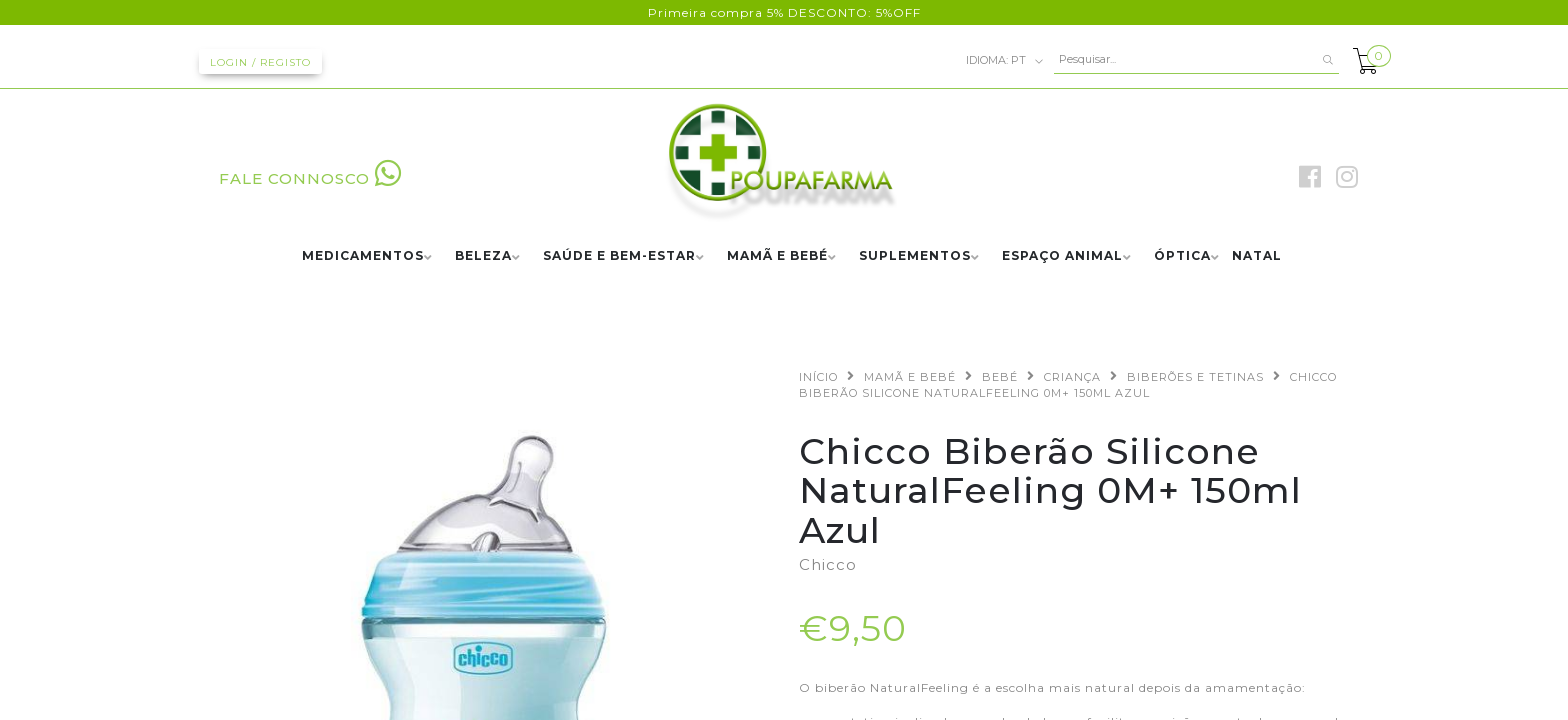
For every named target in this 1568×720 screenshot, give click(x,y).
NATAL (1257, 256)
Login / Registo (260, 62)
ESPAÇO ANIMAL (1062, 256)
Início (818, 377)
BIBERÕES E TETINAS (1195, 377)
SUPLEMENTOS (915, 256)
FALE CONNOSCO (310, 178)
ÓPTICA (1182, 256)
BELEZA (483, 256)
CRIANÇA (1072, 377)
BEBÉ (1000, 377)
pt (1005, 61)
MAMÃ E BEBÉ (777, 256)
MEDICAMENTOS (363, 256)
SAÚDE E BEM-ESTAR (619, 256)
